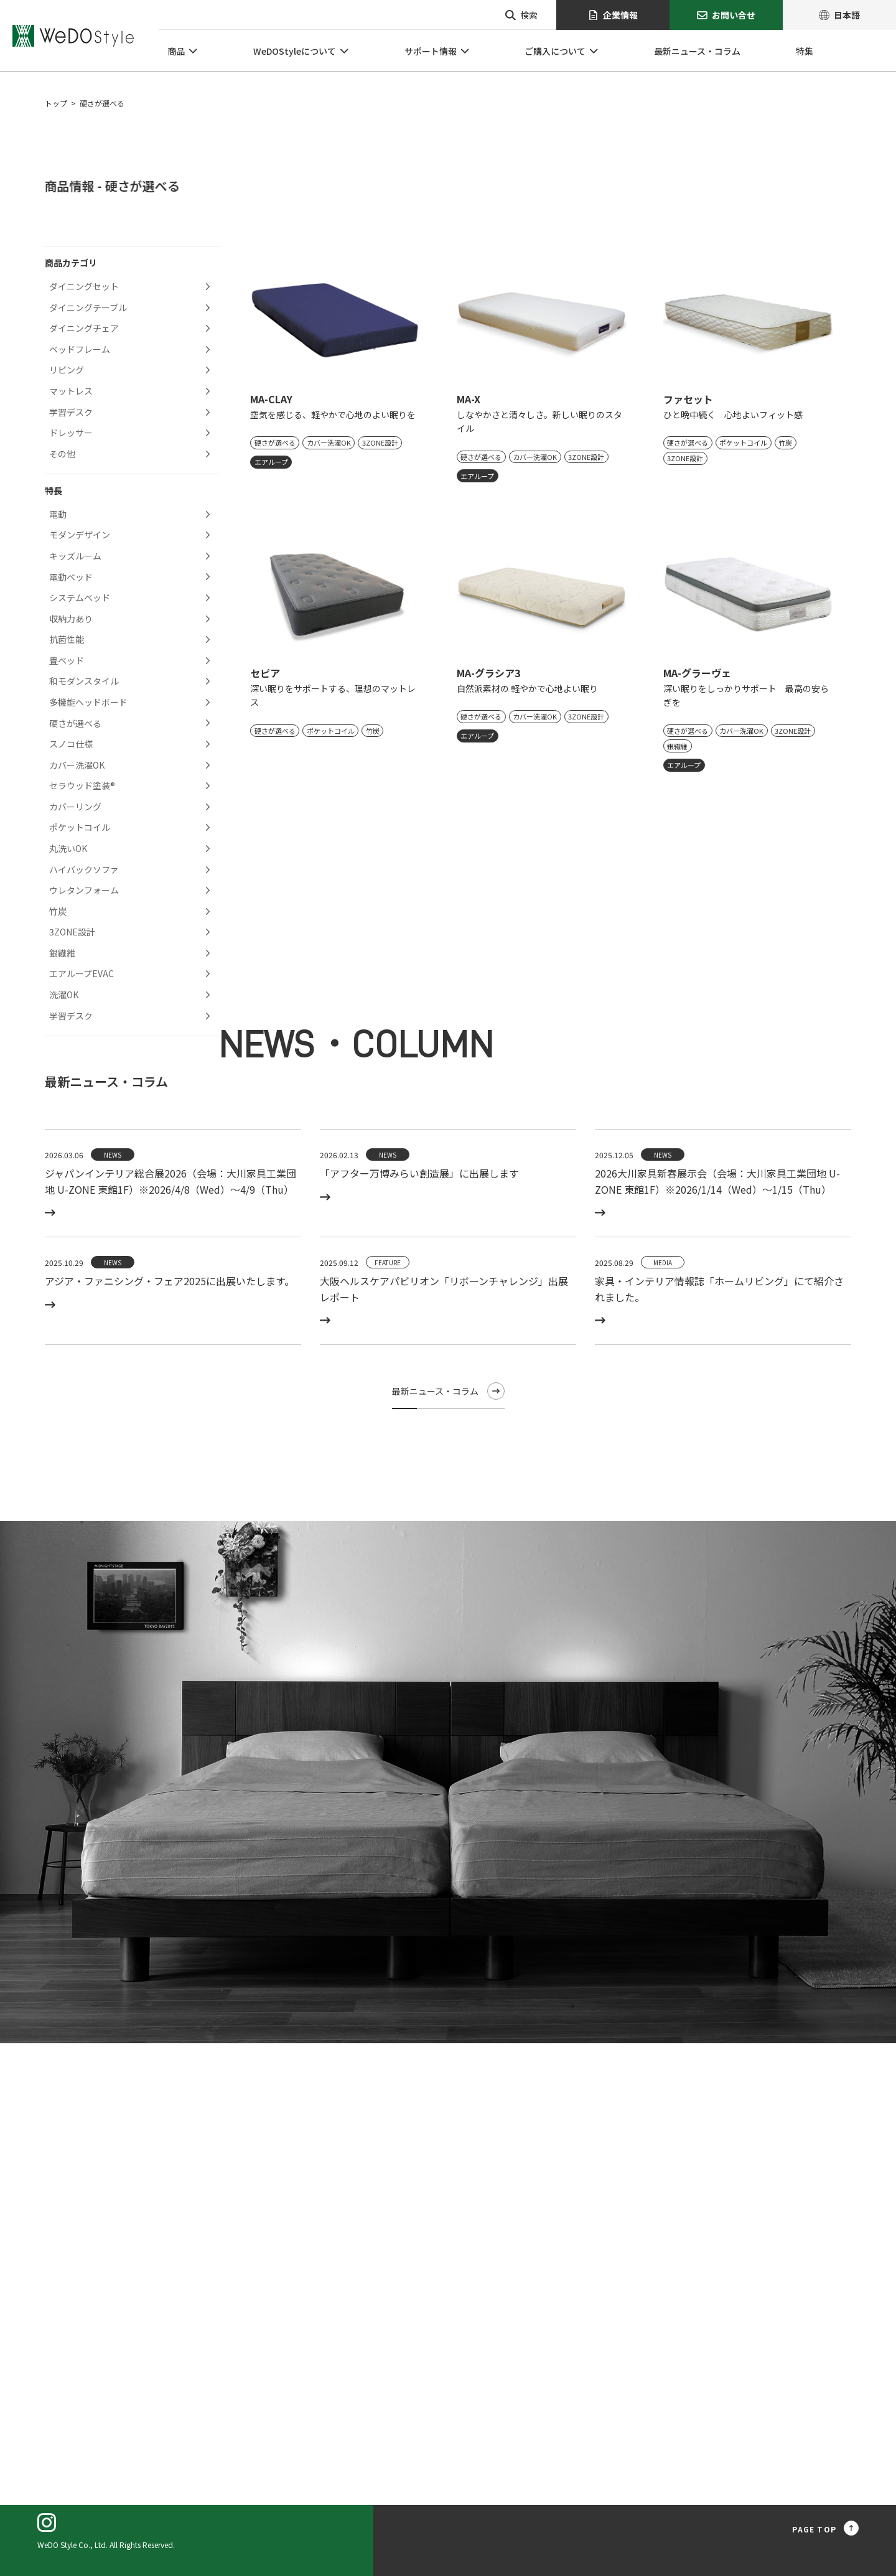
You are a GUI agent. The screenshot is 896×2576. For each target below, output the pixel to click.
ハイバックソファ (84, 869)
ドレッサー (71, 432)
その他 (62, 453)
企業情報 (613, 15)
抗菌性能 (66, 639)
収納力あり (71, 618)
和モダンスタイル (84, 681)
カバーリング (75, 806)
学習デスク (71, 412)
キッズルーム (75, 556)
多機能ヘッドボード (88, 702)
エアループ (271, 462)
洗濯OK (63, 994)
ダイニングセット (84, 286)
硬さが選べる (75, 723)
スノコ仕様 (71, 744)
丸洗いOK (68, 848)
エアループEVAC (81, 973)
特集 (804, 51)
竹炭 (58, 911)
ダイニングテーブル (88, 307)
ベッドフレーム (79, 349)
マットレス (71, 391)
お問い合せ (726, 15)
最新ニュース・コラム (697, 51)
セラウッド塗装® (82, 785)
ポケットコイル (79, 827)
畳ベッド (66, 660)
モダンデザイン (79, 534)
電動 (58, 514)
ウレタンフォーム (84, 890)
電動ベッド (71, 577)
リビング (66, 369)
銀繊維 (62, 953)
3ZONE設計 (72, 931)
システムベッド (79, 597)
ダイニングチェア (84, 328)
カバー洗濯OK (77, 765)
